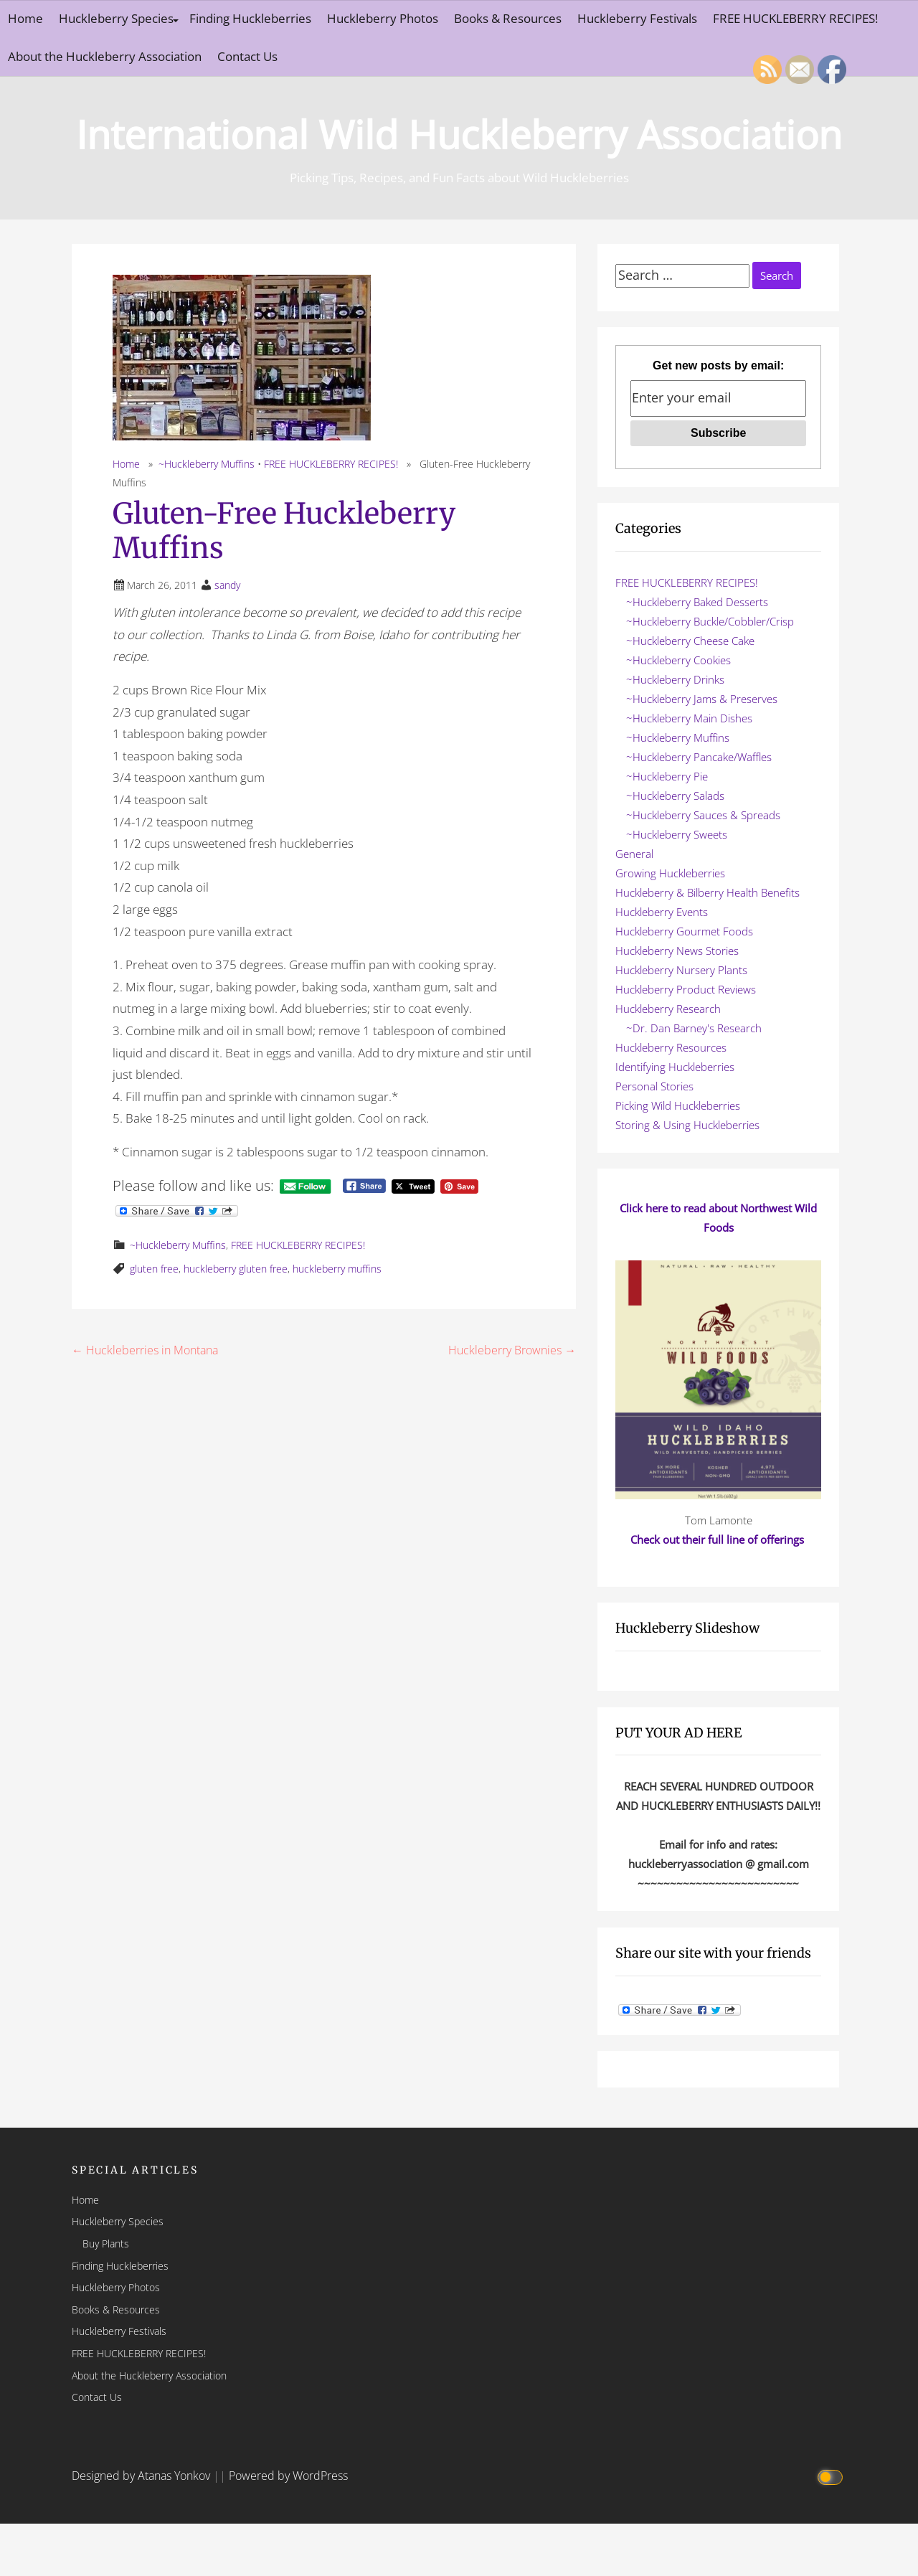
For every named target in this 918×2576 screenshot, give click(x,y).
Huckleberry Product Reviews (685, 989)
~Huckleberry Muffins (206, 464)
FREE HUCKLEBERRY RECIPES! (795, 18)
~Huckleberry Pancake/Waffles (699, 757)
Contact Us (247, 56)
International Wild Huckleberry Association (459, 134)
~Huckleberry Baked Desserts (697, 602)
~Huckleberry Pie (667, 776)
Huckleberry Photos (382, 18)
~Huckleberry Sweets (676, 834)
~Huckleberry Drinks (675, 679)
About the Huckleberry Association (105, 56)
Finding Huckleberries (250, 18)
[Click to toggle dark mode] (832, 2476)
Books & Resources (508, 18)
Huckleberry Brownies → (512, 1350)
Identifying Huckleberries (674, 1067)
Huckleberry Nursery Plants (681, 970)
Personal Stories (654, 1086)
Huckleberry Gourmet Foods (684, 931)
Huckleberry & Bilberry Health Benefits (707, 892)
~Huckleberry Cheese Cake (690, 640)
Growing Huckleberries (670, 873)
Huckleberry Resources (671, 1047)
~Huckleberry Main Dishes (689, 718)
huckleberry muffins (337, 1268)
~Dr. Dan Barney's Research (694, 1028)
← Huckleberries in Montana (145, 1350)
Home (25, 18)
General (634, 853)
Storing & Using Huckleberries (687, 1125)
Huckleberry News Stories (677, 950)
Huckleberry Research (668, 1008)
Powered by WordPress (288, 2475)
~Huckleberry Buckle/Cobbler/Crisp (710, 621)
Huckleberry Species (116, 18)
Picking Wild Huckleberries (677, 1105)
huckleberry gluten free (236, 1268)
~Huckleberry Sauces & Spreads (703, 815)
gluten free (154, 1268)
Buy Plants (105, 2243)
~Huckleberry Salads (675, 795)
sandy (227, 585)
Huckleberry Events (661, 912)
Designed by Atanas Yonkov (142, 2475)
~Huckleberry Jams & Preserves (701, 699)
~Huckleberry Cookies (678, 660)
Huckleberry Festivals (637, 18)
